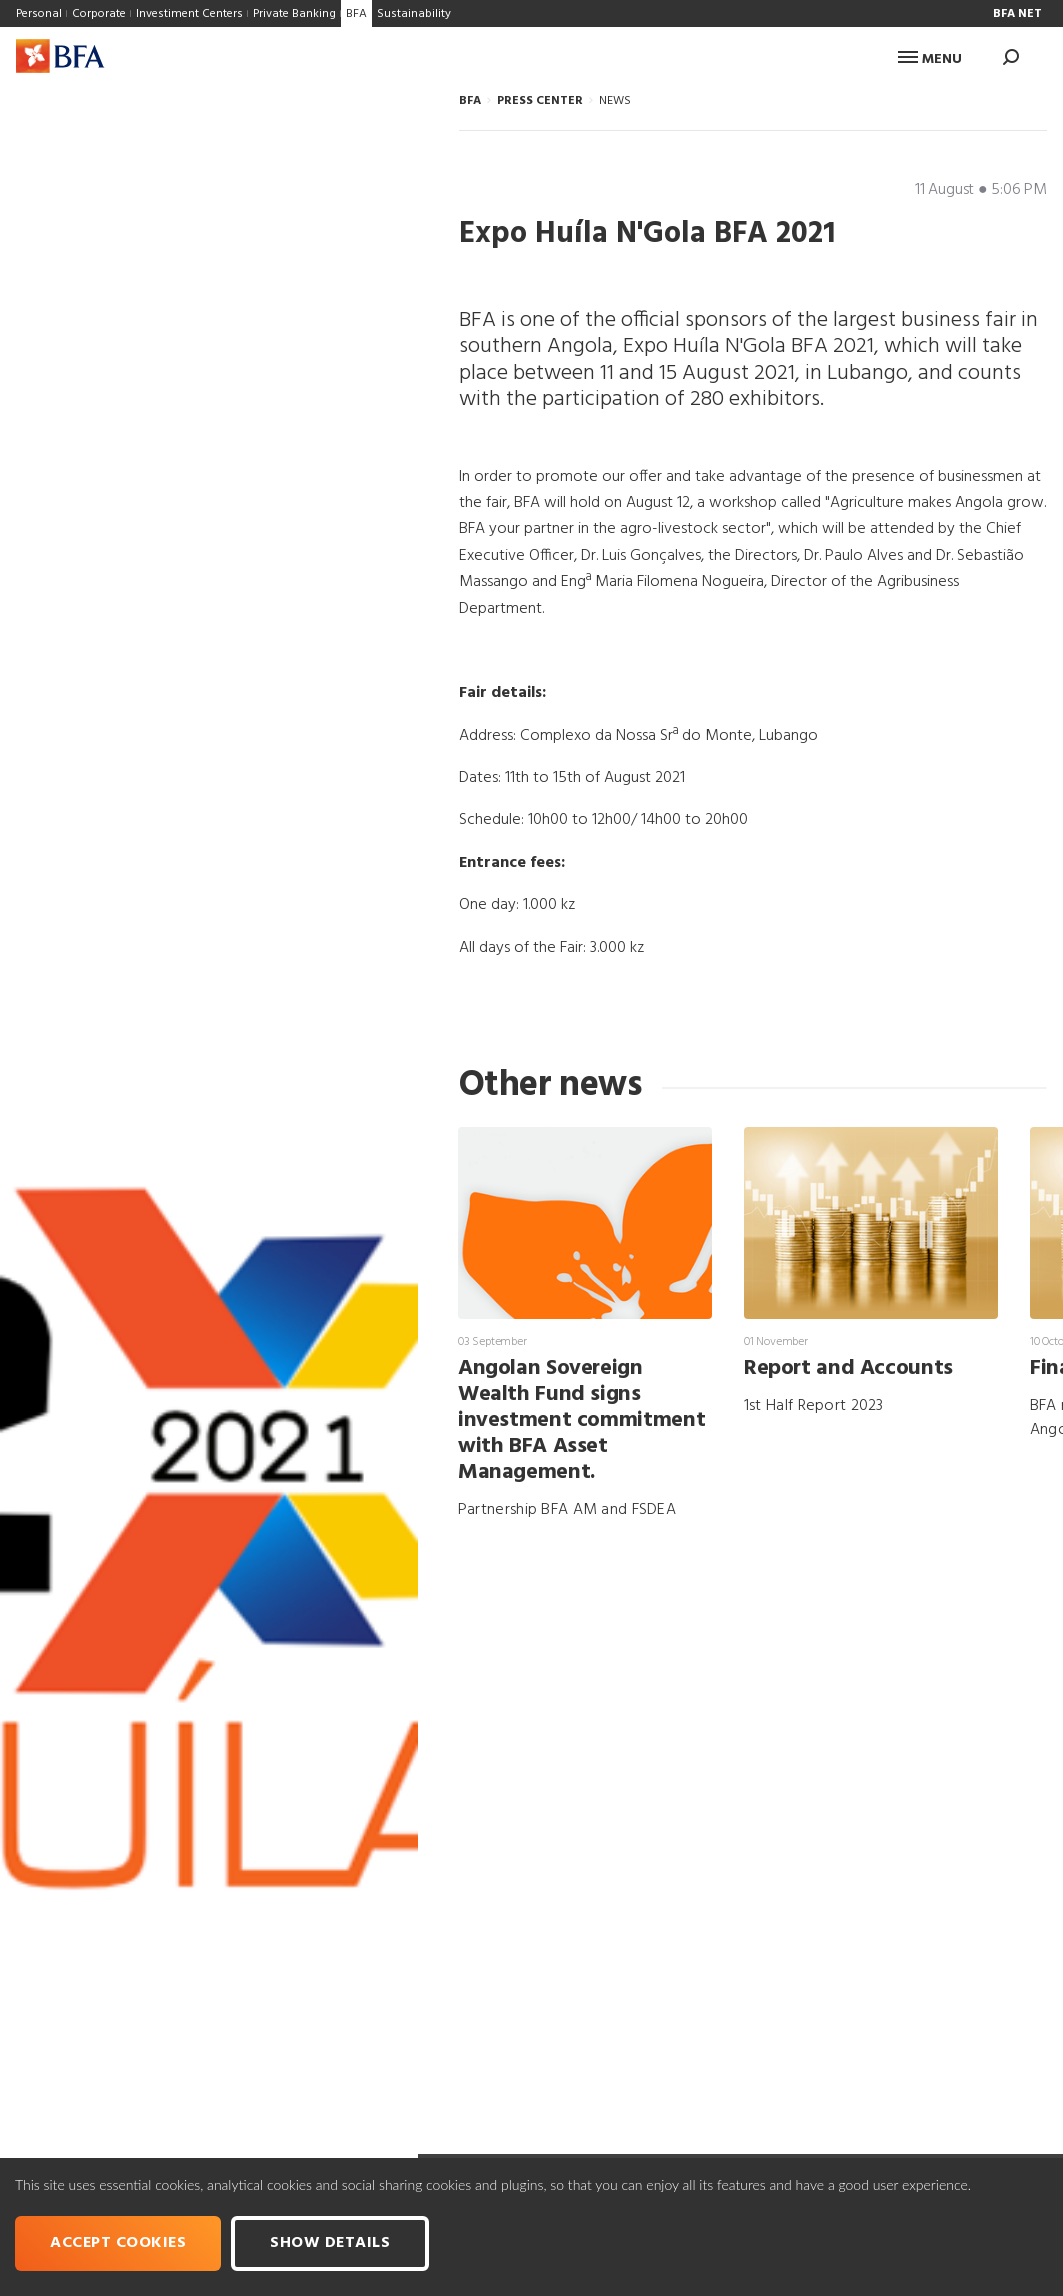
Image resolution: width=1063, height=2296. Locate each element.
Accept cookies (118, 2243)
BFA (470, 101)
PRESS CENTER (540, 101)
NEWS (615, 101)
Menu (930, 59)
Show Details (330, 2243)
